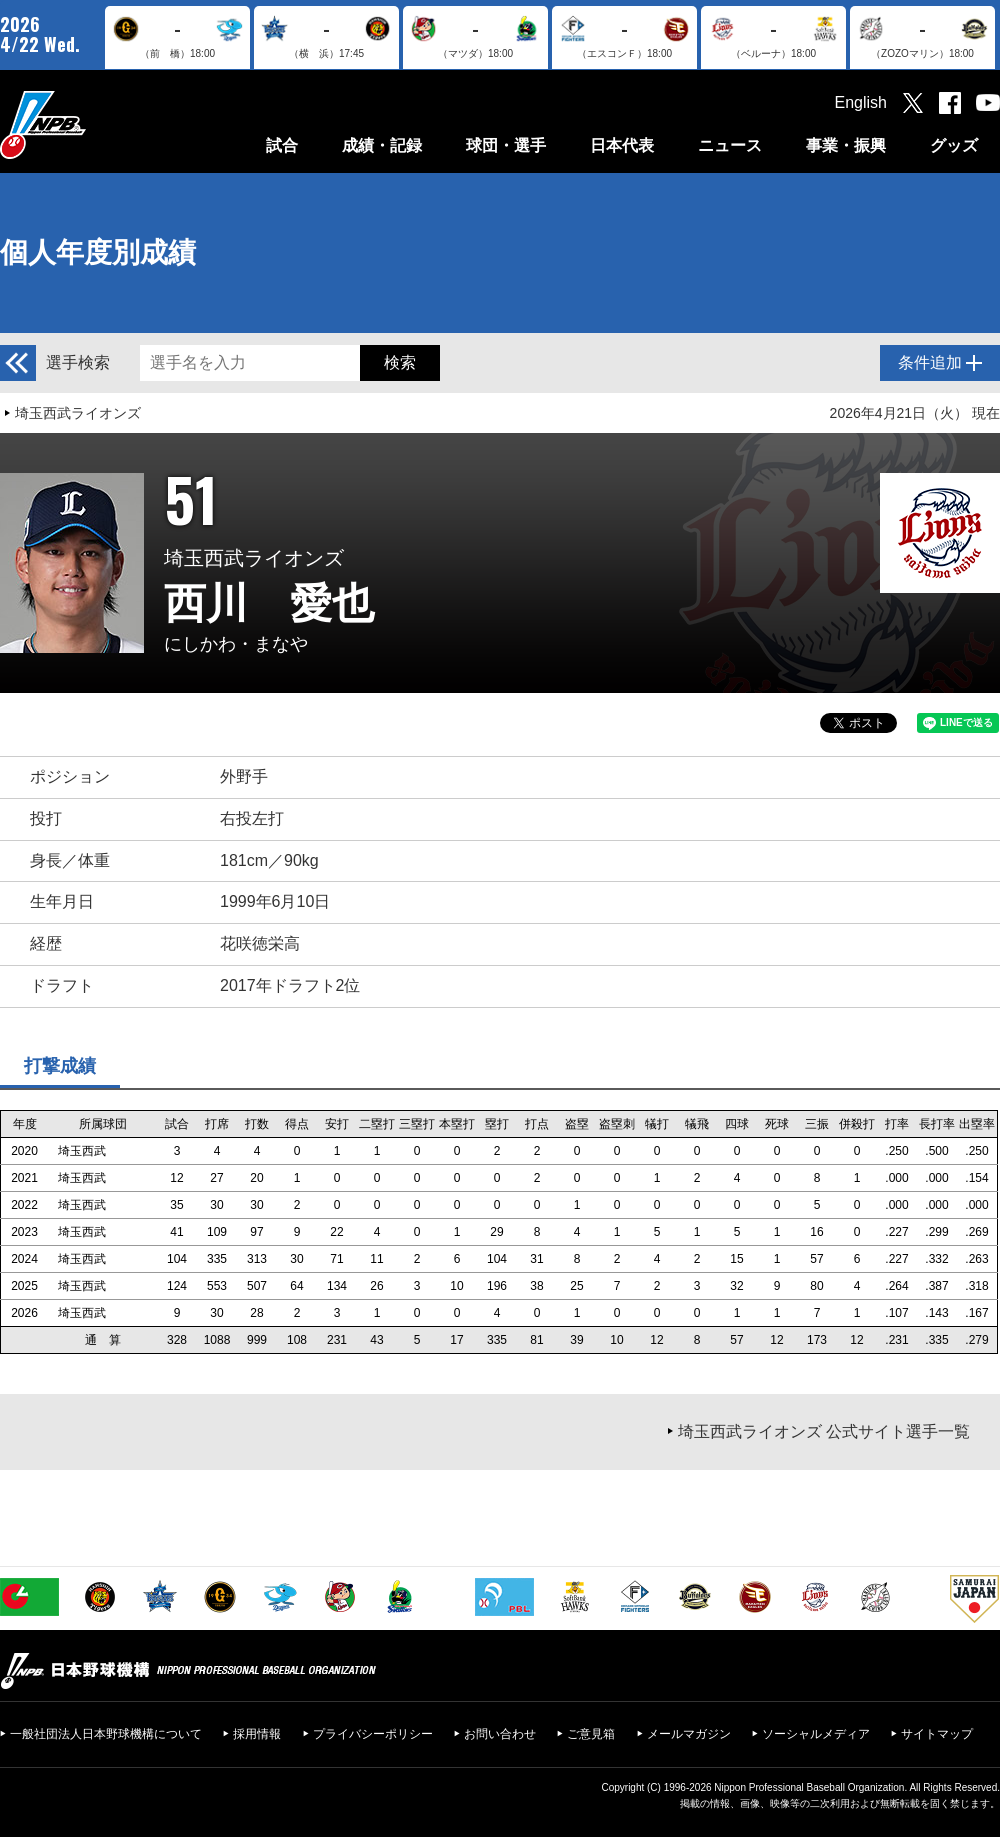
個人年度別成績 (98, 252)
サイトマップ (937, 1734)
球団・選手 (506, 145)
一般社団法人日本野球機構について (106, 1734)
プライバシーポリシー (373, 1734)
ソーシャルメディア (816, 1734)
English (861, 102)
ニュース (730, 145)
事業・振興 (846, 145)
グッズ (954, 145)
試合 (282, 145)
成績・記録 (382, 145)
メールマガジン (689, 1734)
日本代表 (622, 145)
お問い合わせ (500, 1734)
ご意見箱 (591, 1734)
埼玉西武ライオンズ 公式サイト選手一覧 (824, 1431)
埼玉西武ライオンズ (78, 413)
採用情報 (257, 1734)
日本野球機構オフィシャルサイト (93, 124)
